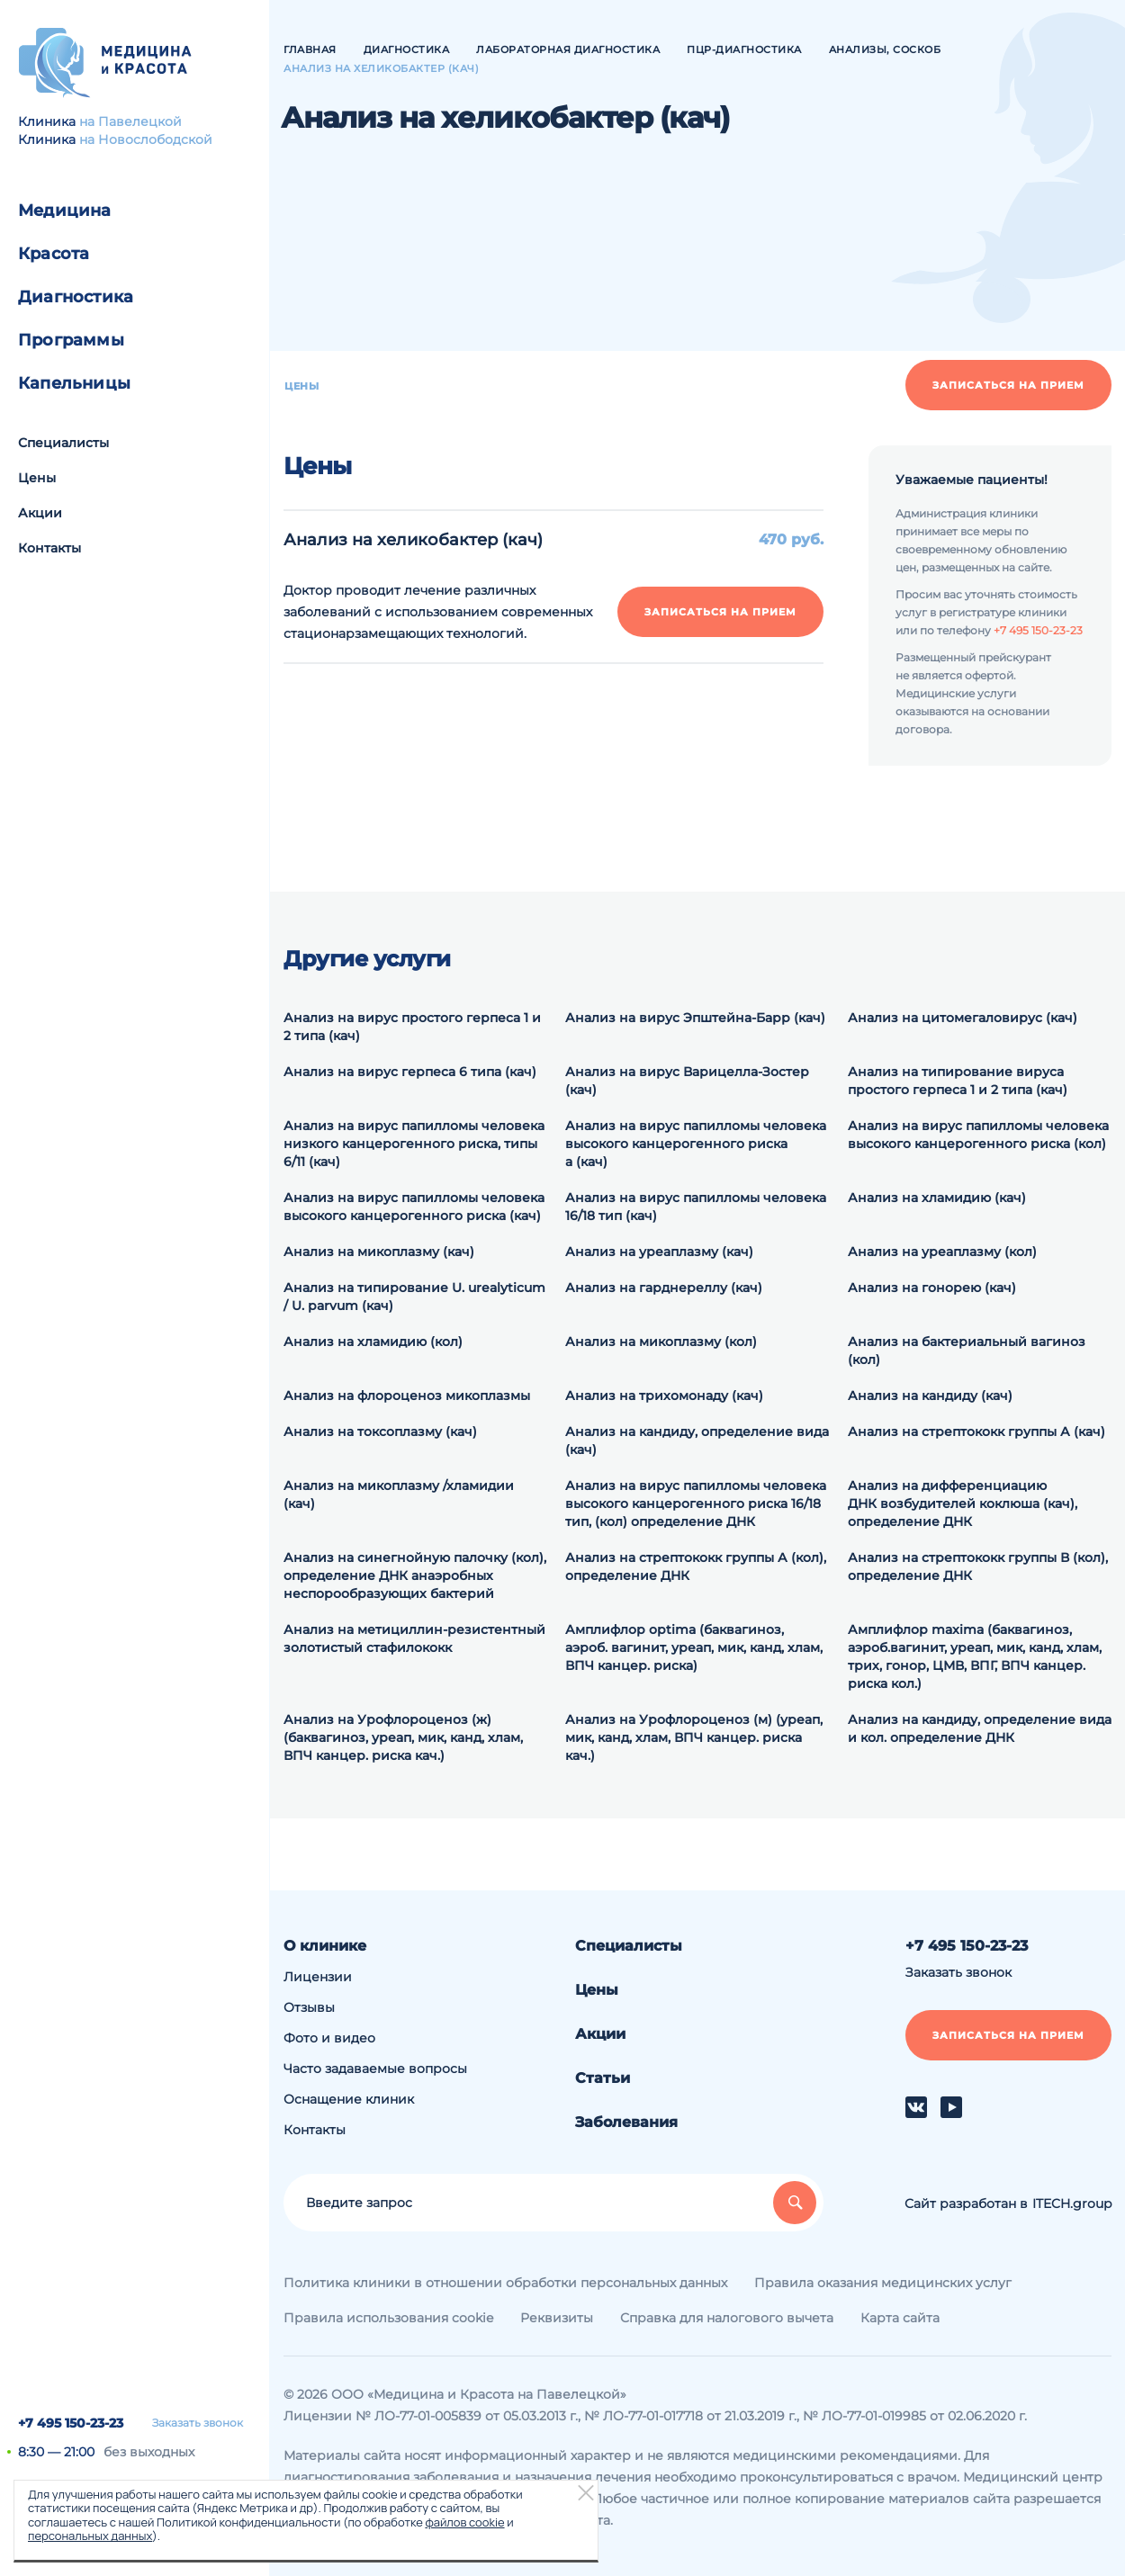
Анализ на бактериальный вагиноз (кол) (966, 1350)
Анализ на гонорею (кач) (932, 1287)
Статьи (602, 2078)
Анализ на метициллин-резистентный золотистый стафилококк (414, 1638)
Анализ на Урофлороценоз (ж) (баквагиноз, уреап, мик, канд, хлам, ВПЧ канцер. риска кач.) (403, 1737)
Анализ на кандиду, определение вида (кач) (697, 1440)
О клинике (325, 1945)
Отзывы (309, 2007)
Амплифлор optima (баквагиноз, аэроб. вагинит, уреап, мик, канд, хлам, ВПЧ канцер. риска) (694, 1647)
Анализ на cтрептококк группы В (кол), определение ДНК (978, 1566)
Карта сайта (900, 2317)
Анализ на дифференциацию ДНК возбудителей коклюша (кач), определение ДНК (962, 1503)
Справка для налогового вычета (726, 2317)
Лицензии (318, 1977)
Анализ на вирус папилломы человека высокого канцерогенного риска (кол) (978, 1134)
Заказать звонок (197, 2423)
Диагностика (75, 297)
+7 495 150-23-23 (70, 2423)
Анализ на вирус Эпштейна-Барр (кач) (695, 1018)
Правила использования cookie (388, 2317)
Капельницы (74, 383)
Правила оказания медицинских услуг (883, 2282)
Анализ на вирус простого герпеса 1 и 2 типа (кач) (412, 1027)
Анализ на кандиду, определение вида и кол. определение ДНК (980, 1728)
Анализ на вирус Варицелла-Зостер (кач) (687, 1081)
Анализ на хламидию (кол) (373, 1341)
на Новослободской (145, 139)
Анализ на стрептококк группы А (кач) (976, 1431)
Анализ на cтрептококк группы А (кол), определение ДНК (695, 1566)
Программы (71, 340)
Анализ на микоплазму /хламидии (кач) (399, 1494)
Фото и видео (329, 2038)
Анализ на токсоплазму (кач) (380, 1431)
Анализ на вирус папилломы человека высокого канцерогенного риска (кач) (414, 1206)
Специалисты (63, 442)
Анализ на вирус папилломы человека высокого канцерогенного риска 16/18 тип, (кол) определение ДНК (695, 1503)
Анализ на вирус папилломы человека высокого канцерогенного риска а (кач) (695, 1143)
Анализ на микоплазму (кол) (661, 1341)
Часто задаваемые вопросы (375, 2068)
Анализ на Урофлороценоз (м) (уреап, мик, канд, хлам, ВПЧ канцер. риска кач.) (694, 1737)
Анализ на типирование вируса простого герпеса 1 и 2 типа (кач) (957, 1081)
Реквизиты (556, 2317)
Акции (40, 513)
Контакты (49, 548)
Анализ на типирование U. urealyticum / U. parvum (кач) (414, 1296)
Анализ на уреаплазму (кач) (659, 1251)
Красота (53, 254)
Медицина (65, 210)
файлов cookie (464, 2522)
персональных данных (90, 2535)
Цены (37, 477)
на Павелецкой (130, 121)
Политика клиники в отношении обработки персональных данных (505, 2282)
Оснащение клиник (349, 2099)
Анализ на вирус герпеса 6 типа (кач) (410, 1072)
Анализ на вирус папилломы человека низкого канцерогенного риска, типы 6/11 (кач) (414, 1143)
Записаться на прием (1008, 385)
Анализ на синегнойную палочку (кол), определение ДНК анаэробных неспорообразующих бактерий (415, 1575)
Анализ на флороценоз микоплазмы (407, 1395)
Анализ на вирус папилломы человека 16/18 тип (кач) (695, 1206)
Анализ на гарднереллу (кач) (663, 1287)
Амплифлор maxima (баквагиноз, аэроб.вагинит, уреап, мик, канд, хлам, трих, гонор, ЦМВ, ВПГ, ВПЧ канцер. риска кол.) (975, 1656)
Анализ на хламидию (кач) (937, 1197)
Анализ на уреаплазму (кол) (942, 1251)
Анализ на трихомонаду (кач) (664, 1395)
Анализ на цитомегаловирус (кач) (962, 1018)
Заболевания (626, 2122)
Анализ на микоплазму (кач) (379, 1251)
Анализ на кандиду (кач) (930, 1395)
